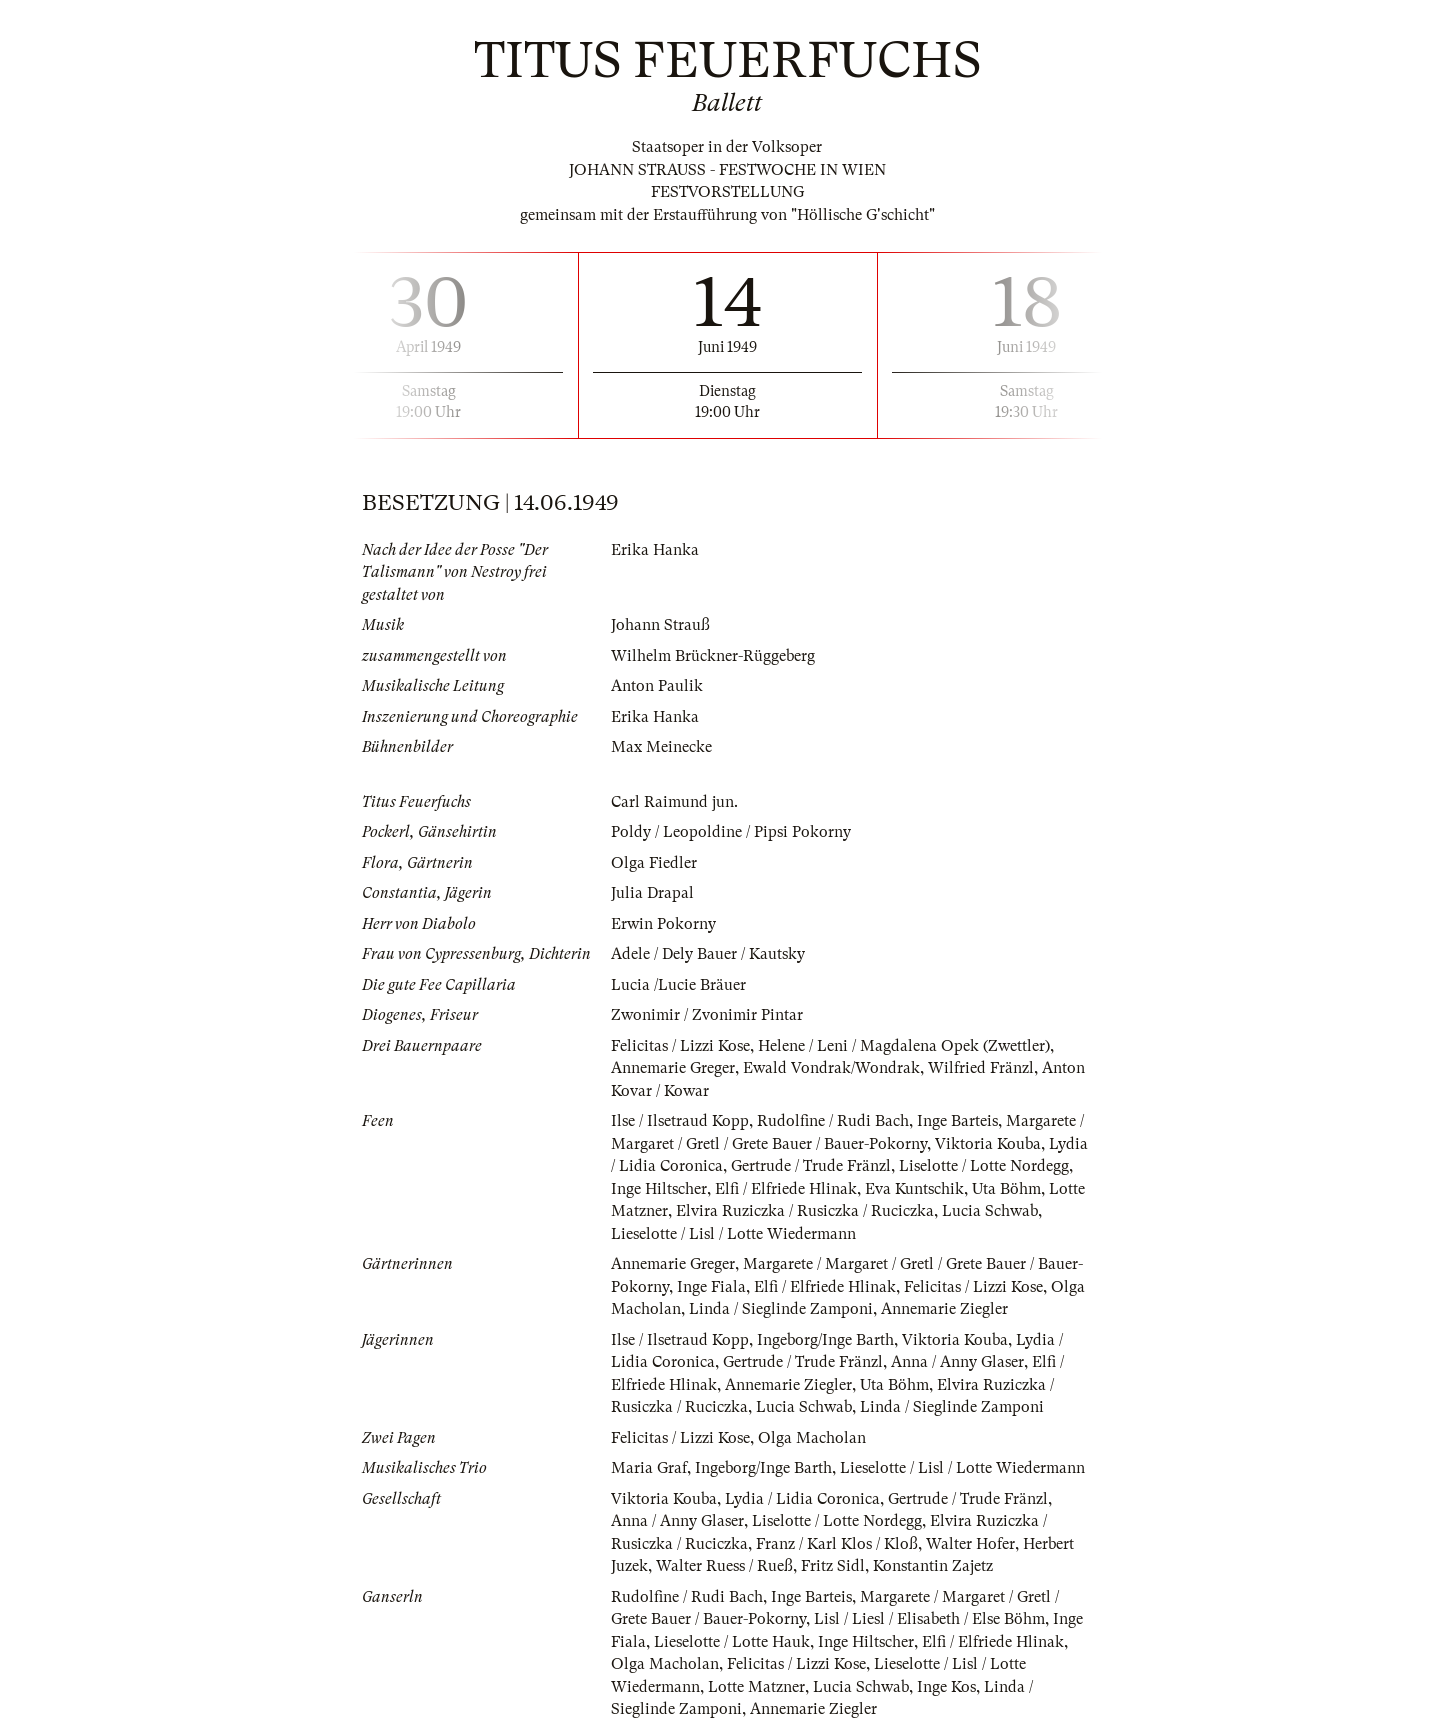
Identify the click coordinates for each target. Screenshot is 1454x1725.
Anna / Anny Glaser (957, 1362)
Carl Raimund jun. (674, 802)
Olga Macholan (812, 1438)
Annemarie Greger (673, 1068)
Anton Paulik (657, 686)
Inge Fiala (711, 1287)
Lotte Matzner (756, 1687)
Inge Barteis (957, 1121)
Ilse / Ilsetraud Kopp (680, 1121)
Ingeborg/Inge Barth (825, 1340)
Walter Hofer (970, 1544)
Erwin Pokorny (663, 924)
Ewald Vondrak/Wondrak (831, 1068)
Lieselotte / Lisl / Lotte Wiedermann (733, 1234)
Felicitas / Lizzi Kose (680, 1046)
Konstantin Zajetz (933, 1566)
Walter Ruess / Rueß (724, 1566)
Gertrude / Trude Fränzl (811, 1166)
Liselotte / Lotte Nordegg (984, 1166)
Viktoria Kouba (988, 1144)
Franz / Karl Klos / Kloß (837, 1544)
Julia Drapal (652, 893)
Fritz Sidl (833, 1566)
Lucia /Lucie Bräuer (678, 985)
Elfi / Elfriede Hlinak (786, 1189)
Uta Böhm (1006, 1189)
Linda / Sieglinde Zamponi (781, 1309)
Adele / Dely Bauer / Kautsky (708, 954)
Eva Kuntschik (914, 1189)
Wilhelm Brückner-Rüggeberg (713, 656)
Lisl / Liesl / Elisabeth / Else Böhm (929, 1619)
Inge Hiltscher (659, 1189)
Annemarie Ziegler (944, 1309)
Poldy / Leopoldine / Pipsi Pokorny (731, 832)
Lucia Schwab (990, 1211)
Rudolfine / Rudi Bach (833, 1121)
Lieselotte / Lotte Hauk (732, 1642)
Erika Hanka (655, 550)
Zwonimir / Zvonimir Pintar (707, 1015)
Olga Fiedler (654, 863)
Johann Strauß (660, 625)
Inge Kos (946, 1687)
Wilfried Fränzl (981, 1068)
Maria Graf (649, 1468)
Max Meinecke (661, 747)
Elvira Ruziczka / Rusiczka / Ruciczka (805, 1211)
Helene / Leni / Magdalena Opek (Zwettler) (904, 1046)
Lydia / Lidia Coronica (802, 1499)
